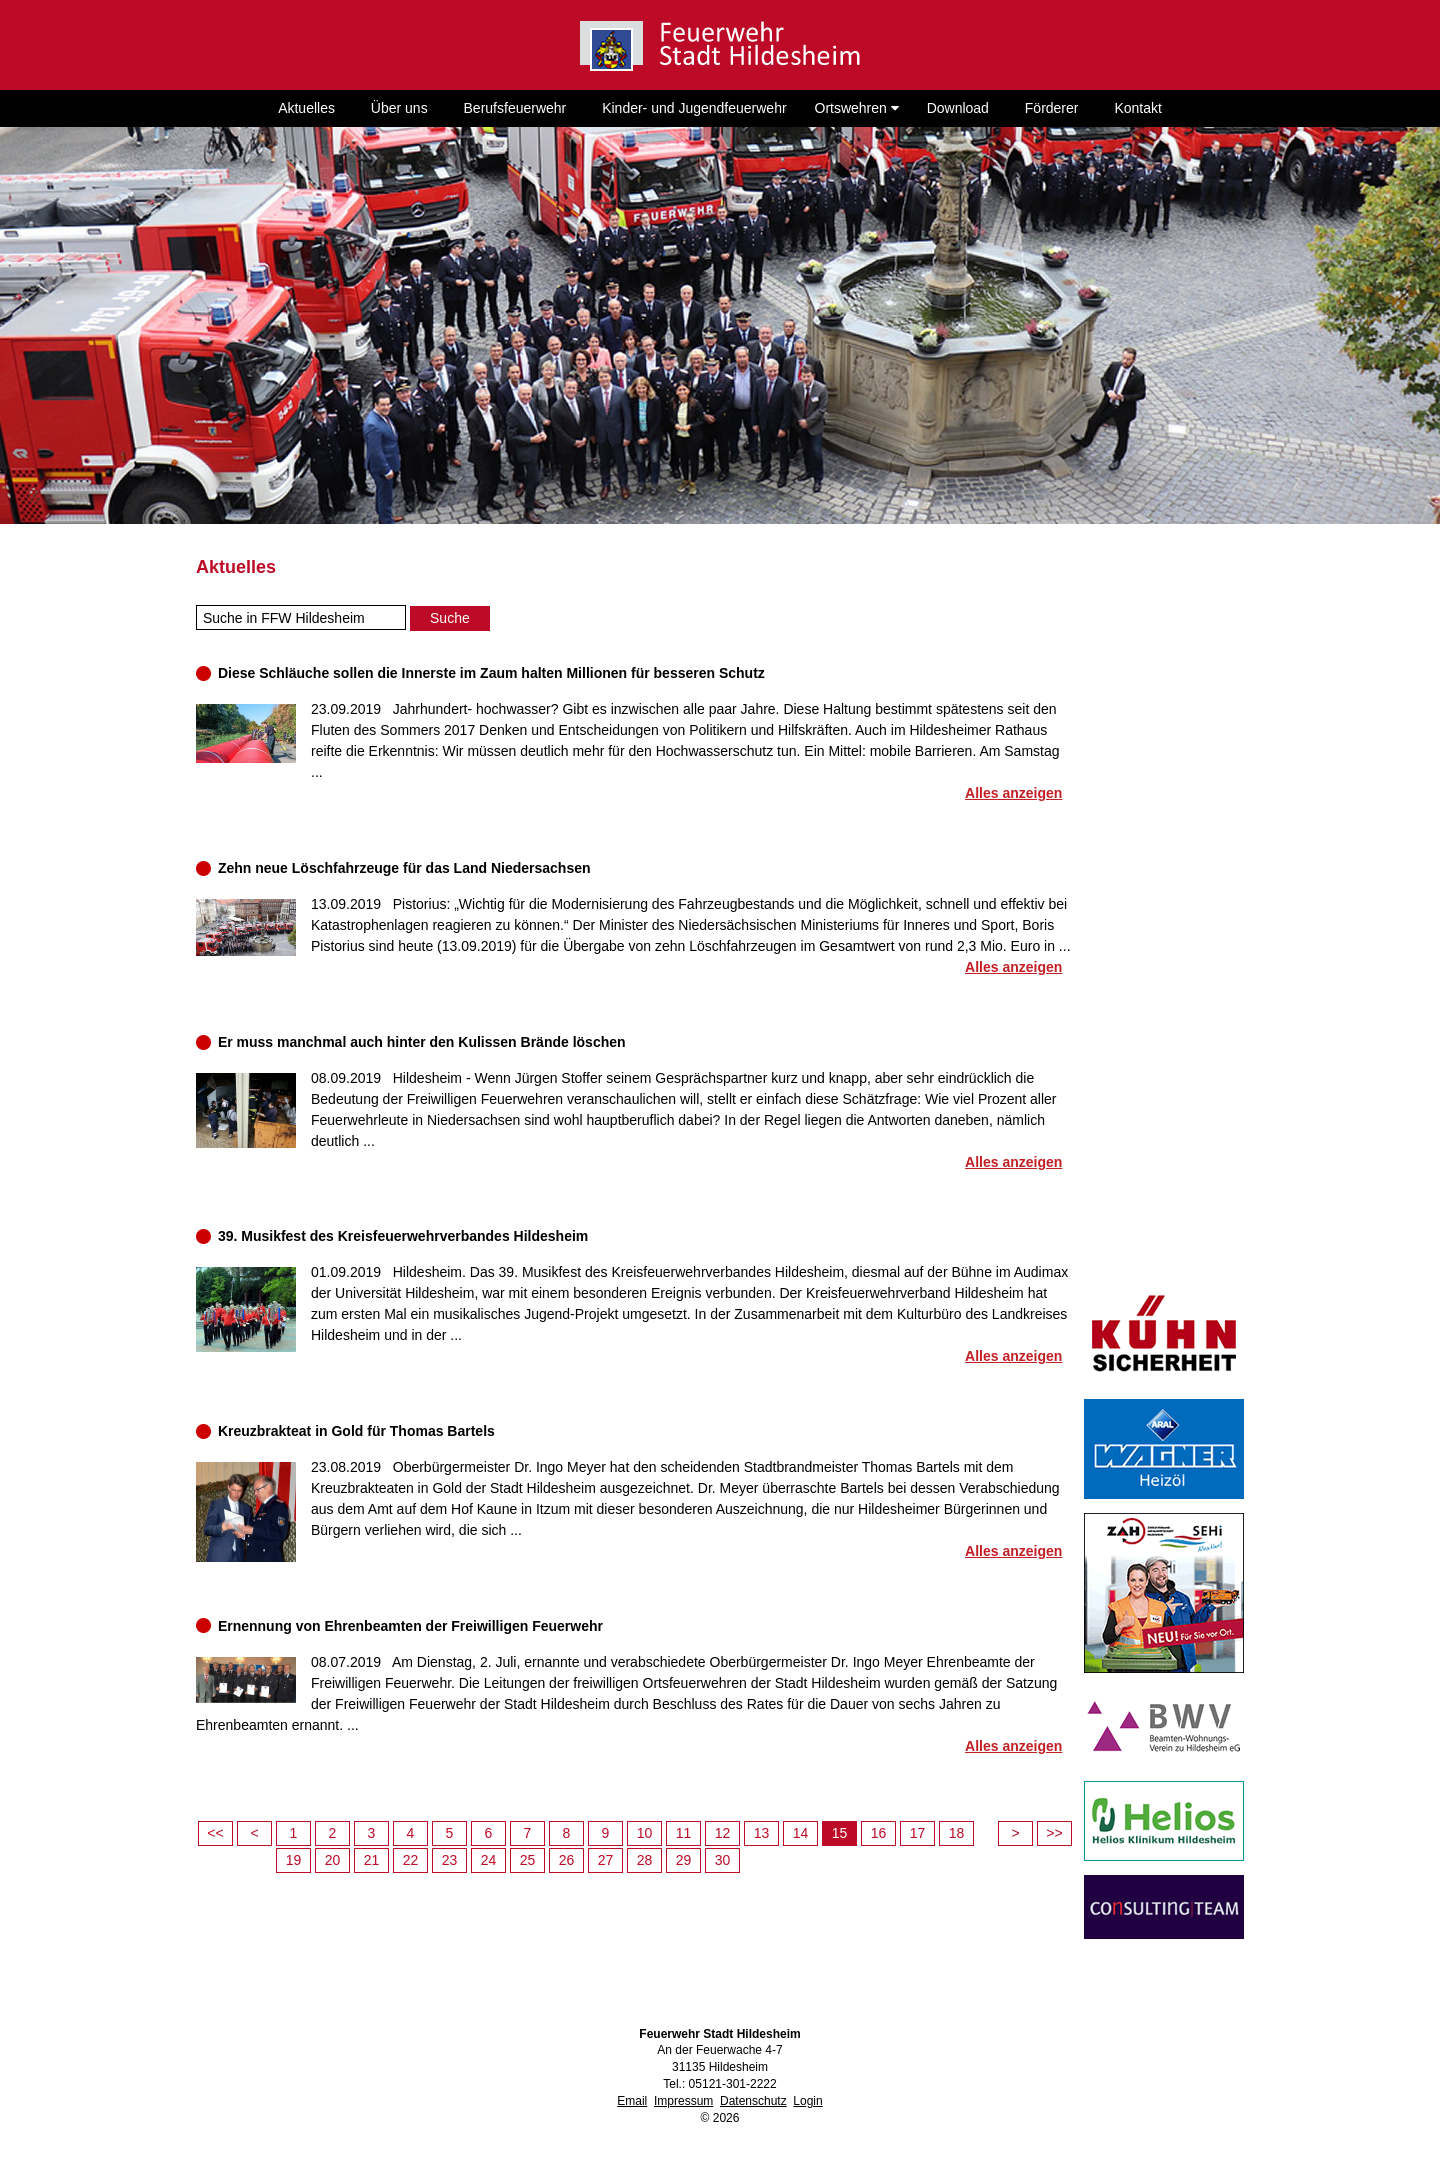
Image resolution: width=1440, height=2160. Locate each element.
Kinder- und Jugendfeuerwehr (694, 108)
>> (1054, 1833)
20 (333, 1860)
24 (489, 1860)
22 (411, 1860)
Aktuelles (306, 108)
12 (723, 1833)
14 (801, 1833)
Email (632, 2101)
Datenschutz (753, 2101)
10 (645, 1833)
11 (684, 1833)
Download (958, 108)
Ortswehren (857, 108)
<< (215, 1833)
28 (645, 1860)
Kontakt (1137, 108)
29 (684, 1860)
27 (606, 1860)
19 (294, 1860)
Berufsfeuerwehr (515, 108)
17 (918, 1833)
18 (957, 1833)
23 (450, 1860)
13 (762, 1833)
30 (723, 1860)
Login (807, 2101)
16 (879, 1833)
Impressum (683, 2101)
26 (567, 1860)
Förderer (1052, 108)
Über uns (399, 108)
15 (840, 1833)
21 (372, 1860)
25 (528, 1860)
